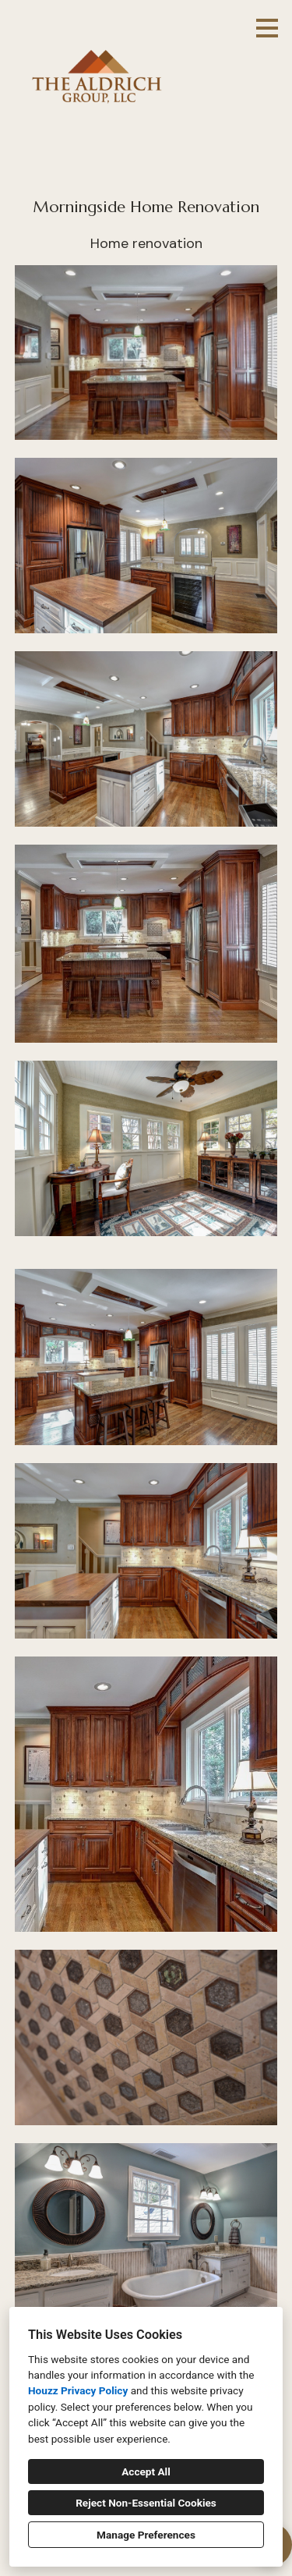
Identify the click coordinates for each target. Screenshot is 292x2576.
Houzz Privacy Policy (78, 2390)
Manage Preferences (146, 2534)
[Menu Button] (267, 28)
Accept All (146, 2471)
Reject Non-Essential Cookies (146, 2502)
